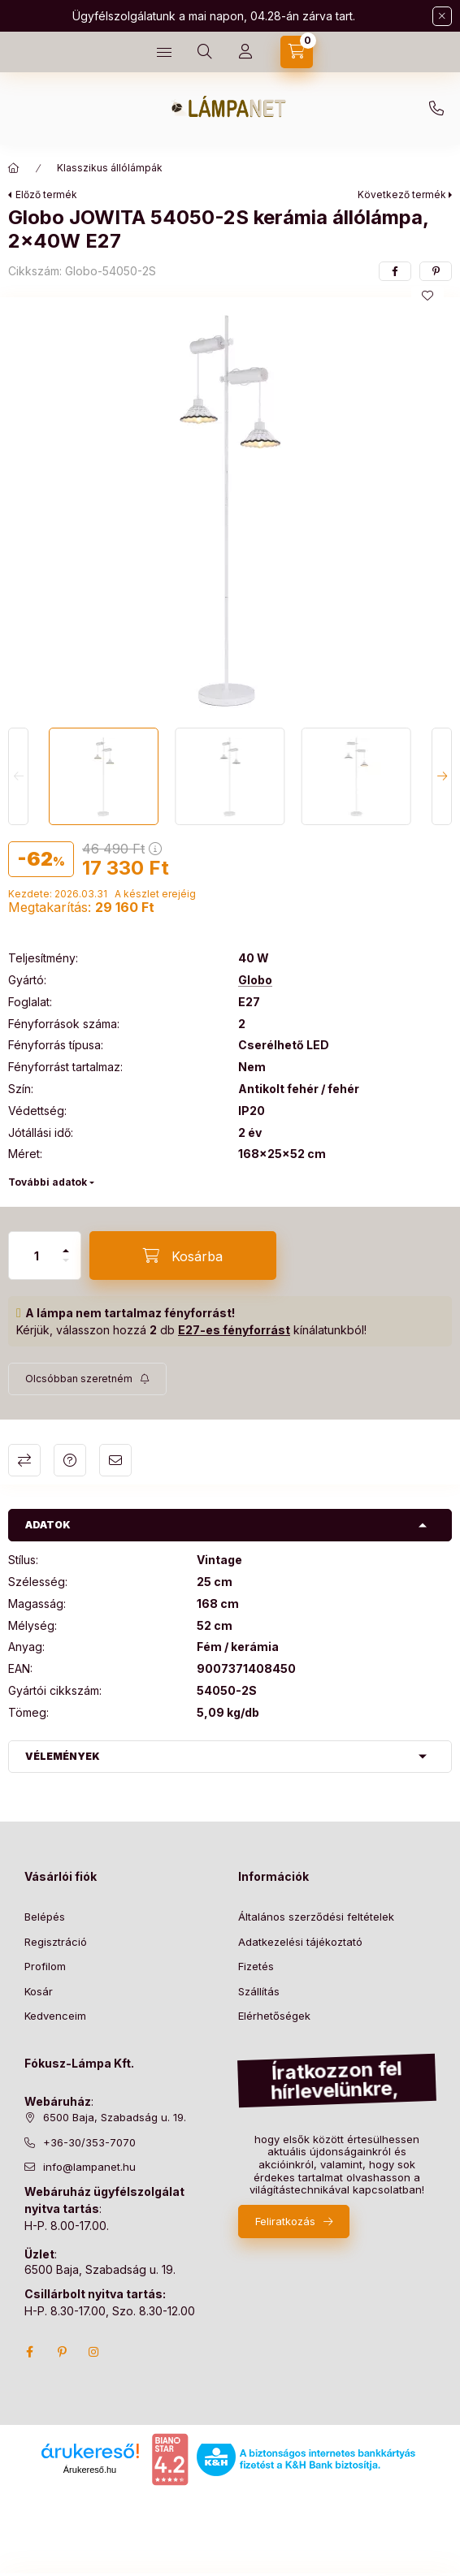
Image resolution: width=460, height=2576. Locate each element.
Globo (255, 980)
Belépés (44, 1916)
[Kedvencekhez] (427, 295)
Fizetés (256, 1966)
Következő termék (402, 194)
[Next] (442, 776)
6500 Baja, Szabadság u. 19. (114, 2117)
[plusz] (65, 1251)
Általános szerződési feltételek (316, 1916)
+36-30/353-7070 (436, 108)
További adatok (47, 1182)
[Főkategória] (14, 168)
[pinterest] (435, 271)
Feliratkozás (285, 2221)
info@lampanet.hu (89, 2166)
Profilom (45, 1966)
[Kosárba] (182, 1255)
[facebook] (395, 271)
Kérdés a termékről (70, 1460)
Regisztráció (55, 1941)
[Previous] (18, 776)
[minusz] (65, 1260)
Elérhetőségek (274, 2015)
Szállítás (259, 1991)
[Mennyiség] (36, 1255)
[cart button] (296, 52)
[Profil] (245, 52)
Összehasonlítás (24, 1460)
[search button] (205, 52)
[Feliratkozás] (87, 1379)
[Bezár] (442, 16)
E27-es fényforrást (234, 1330)
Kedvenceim (55, 2015)
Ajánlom (115, 1460)
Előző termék (46, 194)
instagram (94, 2352)
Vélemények (62, 1756)
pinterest (62, 2352)
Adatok (48, 1525)
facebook (29, 2352)
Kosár (38, 1991)
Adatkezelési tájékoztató (300, 1941)
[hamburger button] (164, 52)
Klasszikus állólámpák (110, 168)
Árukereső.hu (89, 2469)
